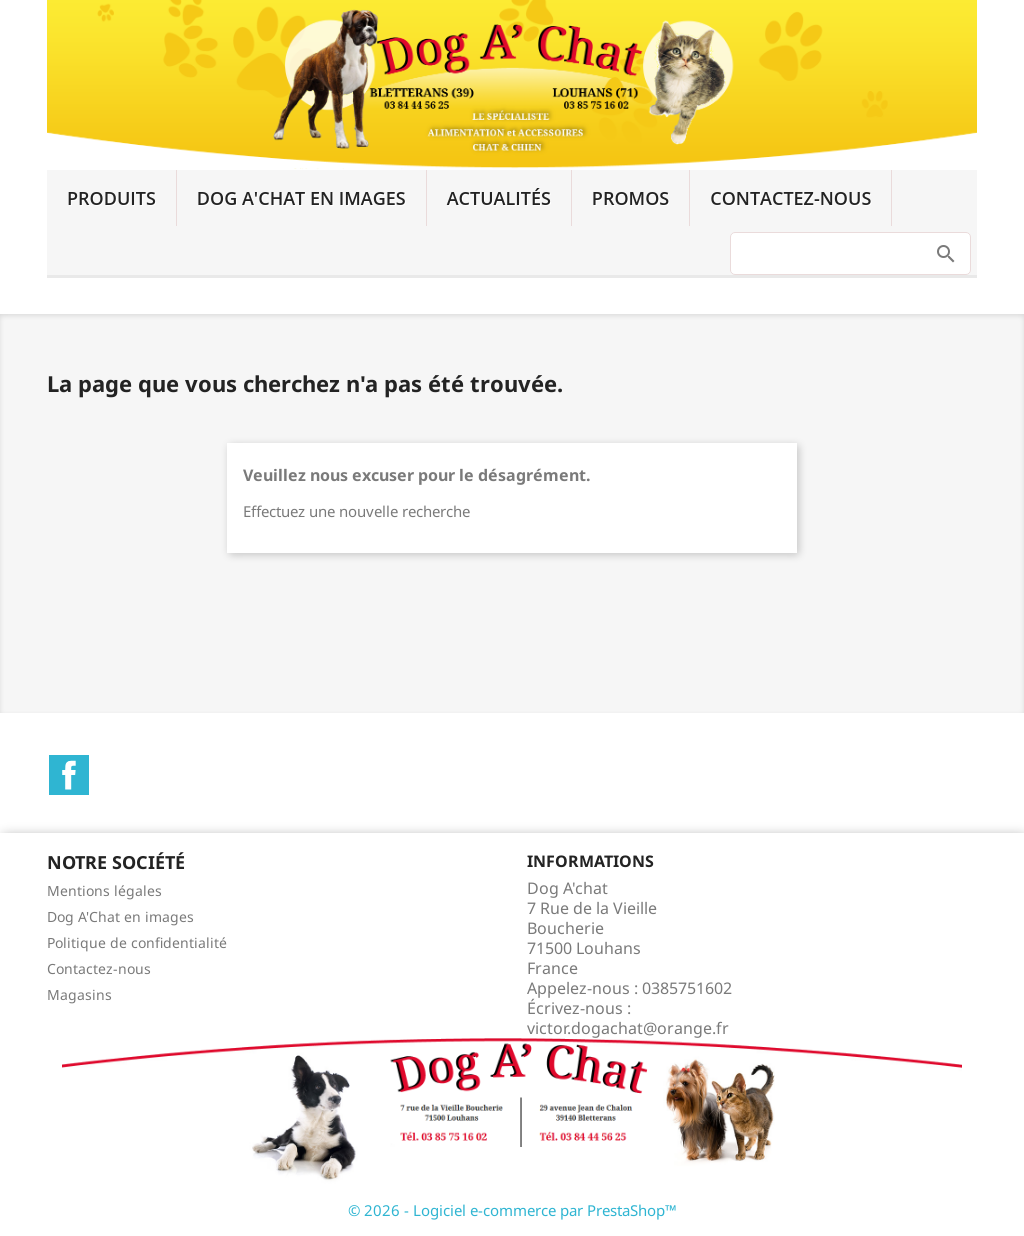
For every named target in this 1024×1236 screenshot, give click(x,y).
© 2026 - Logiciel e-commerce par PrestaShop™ (512, 1210)
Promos (630, 198)
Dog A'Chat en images (301, 198)
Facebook (69, 775)
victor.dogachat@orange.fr (628, 1028)
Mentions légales (104, 890)
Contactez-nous (790, 198)
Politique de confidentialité (137, 942)
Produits (111, 198)
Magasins (79, 994)
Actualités (499, 198)
